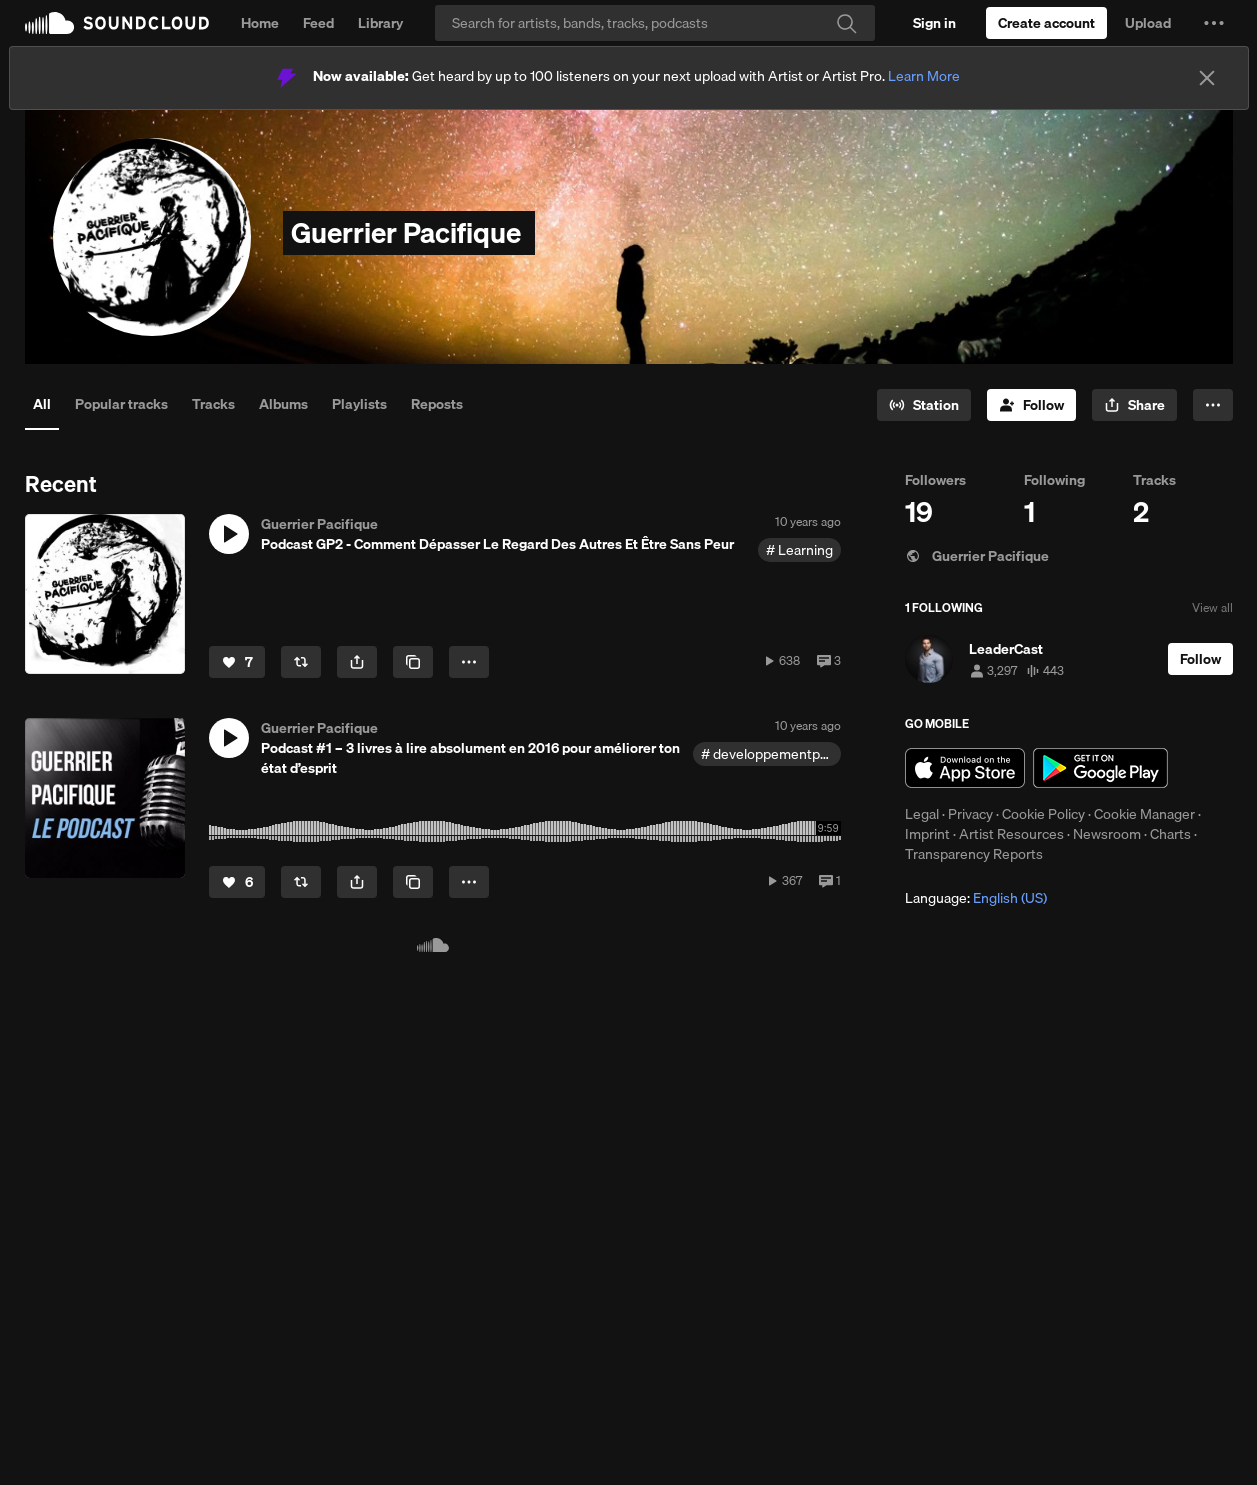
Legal (922, 814)
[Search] (655, 23)
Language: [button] (976, 898)
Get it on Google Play (1100, 768)
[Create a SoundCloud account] (1046, 23)
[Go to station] (924, 405)
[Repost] (301, 662)
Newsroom (1107, 834)
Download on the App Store (965, 768)
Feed (318, 23)
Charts (1170, 834)
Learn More (924, 76)
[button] (1214, 23)
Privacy (970, 814)
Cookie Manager (1144, 814)
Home (260, 23)
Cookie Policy (1043, 814)
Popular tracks (121, 404)
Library (380, 23)
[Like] (237, 662)
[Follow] (1031, 405)
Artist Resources (1011, 834)
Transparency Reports (974, 854)
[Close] (1207, 78)
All (42, 404)
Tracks (213, 404)
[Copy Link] (413, 662)
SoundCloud (117, 23)
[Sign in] (934, 23)
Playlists (359, 404)
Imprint (927, 834)
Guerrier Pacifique (977, 556)
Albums (283, 404)
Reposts (437, 404)
